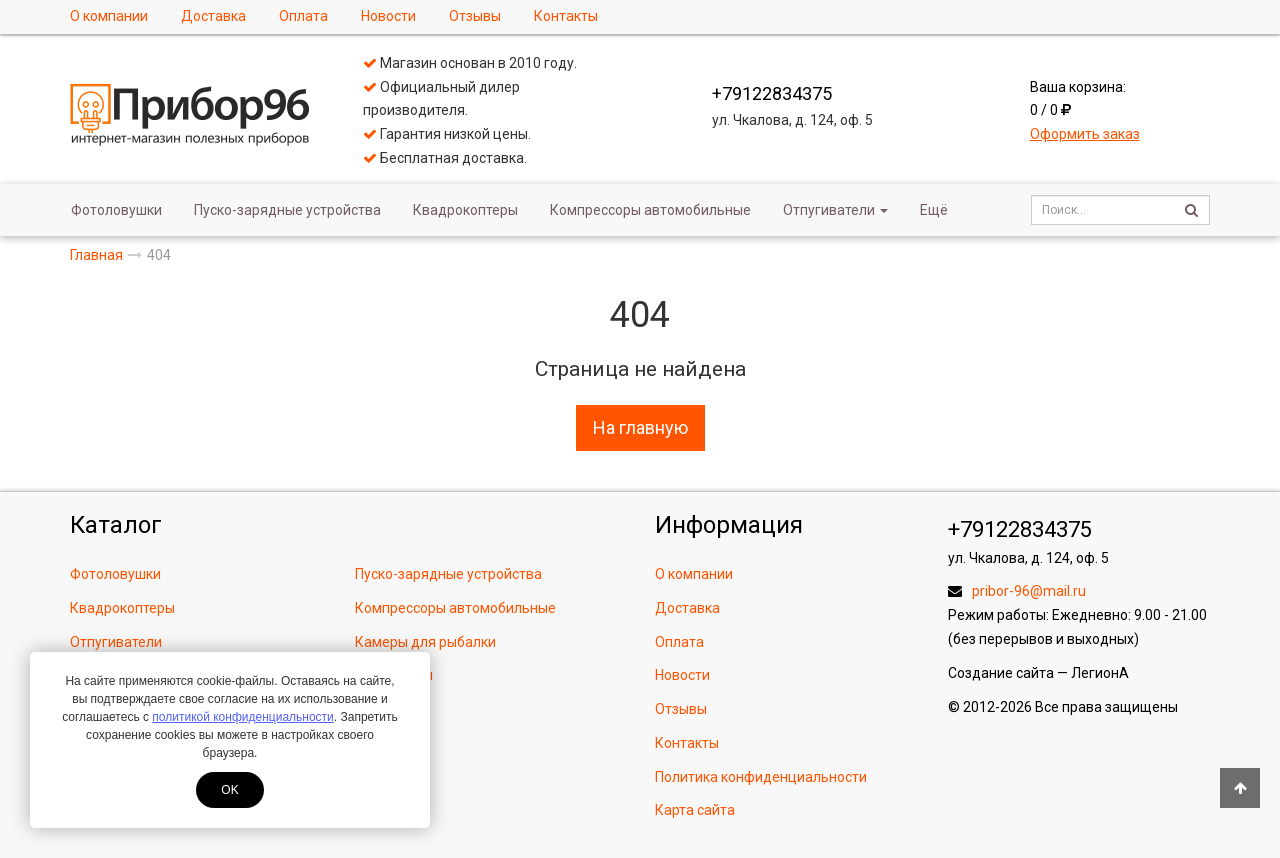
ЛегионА (1100, 673)
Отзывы (475, 16)
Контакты (566, 16)
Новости (388, 16)
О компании (109, 16)
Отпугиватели (835, 210)
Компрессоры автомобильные (650, 210)
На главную (640, 427)
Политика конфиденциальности (761, 777)
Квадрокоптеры (465, 210)
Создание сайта (1001, 673)
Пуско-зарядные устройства (287, 210)
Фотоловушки (116, 210)
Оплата (303, 16)
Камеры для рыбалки (425, 642)
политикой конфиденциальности (242, 717)
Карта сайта (695, 810)
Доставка (213, 16)
